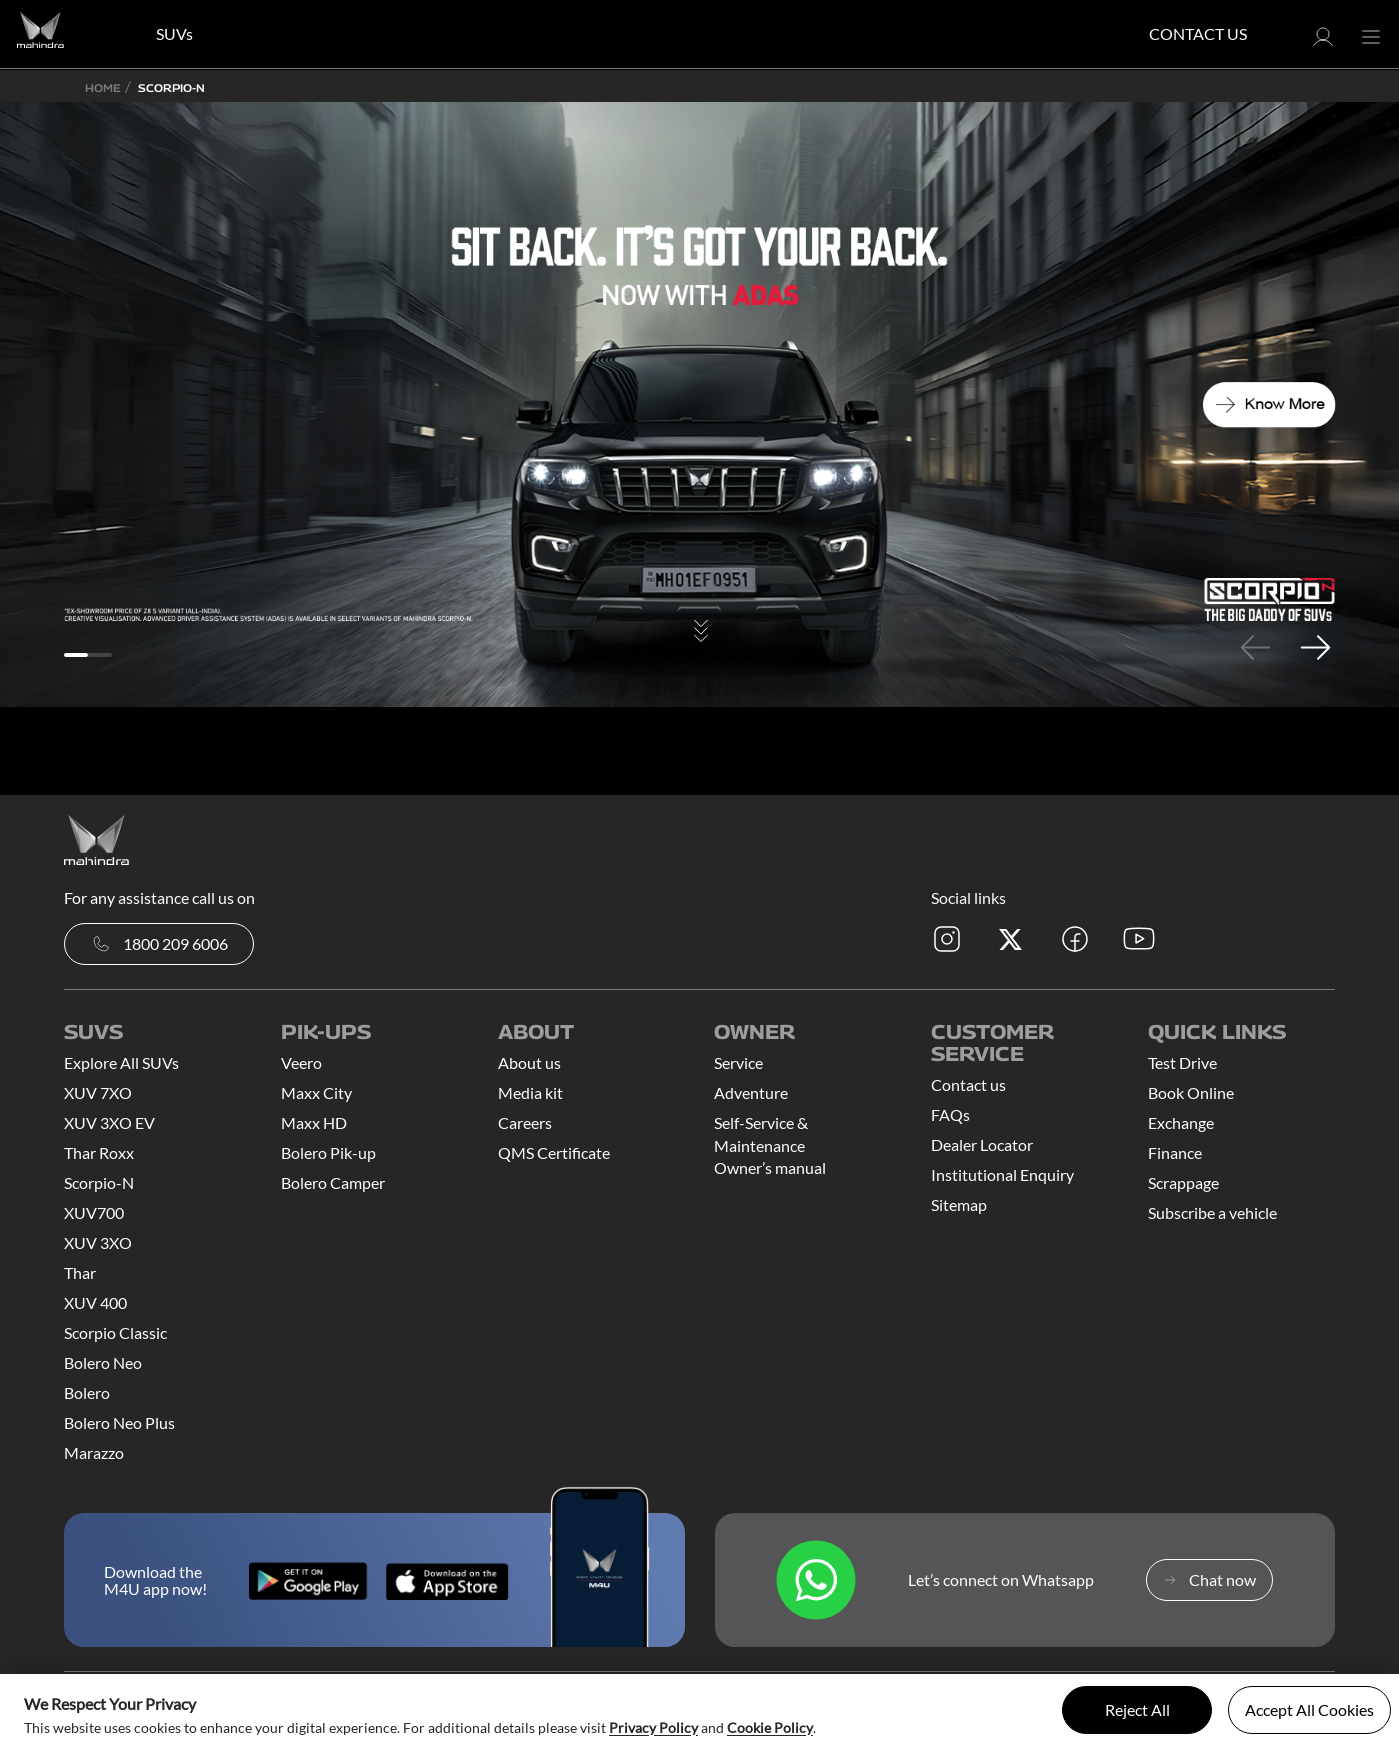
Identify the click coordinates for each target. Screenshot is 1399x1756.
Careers (525, 1122)
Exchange (1181, 1122)
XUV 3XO (98, 1242)
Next (1315, 647)
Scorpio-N (99, 1182)
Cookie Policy (770, 1727)
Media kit (530, 1092)
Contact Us (1198, 33)
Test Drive (1182, 1062)
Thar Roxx (99, 1152)
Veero (301, 1062)
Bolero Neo (103, 1362)
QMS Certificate (554, 1152)
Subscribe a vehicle (1212, 1212)
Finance (1175, 1152)
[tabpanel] (699, 404)
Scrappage (1183, 1182)
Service (738, 1062)
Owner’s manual (770, 1167)
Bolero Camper (333, 1182)
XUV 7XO (98, 1092)
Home (103, 87)
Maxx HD (314, 1122)
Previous (1255, 647)
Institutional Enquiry (1002, 1174)
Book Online (1191, 1092)
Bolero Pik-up (328, 1152)
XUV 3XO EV (109, 1122)
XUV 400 (95, 1302)
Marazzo (94, 1452)
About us (529, 1062)
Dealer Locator (982, 1144)
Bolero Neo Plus (119, 1422)
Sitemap (959, 1204)
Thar (80, 1272)
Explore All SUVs (121, 1062)
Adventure (751, 1092)
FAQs (950, 1114)
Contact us (968, 1084)
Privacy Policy (653, 1727)
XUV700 (94, 1212)
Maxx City (316, 1092)
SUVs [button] (174, 33)
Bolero (87, 1392)
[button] (1323, 42)
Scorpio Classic (115, 1332)
